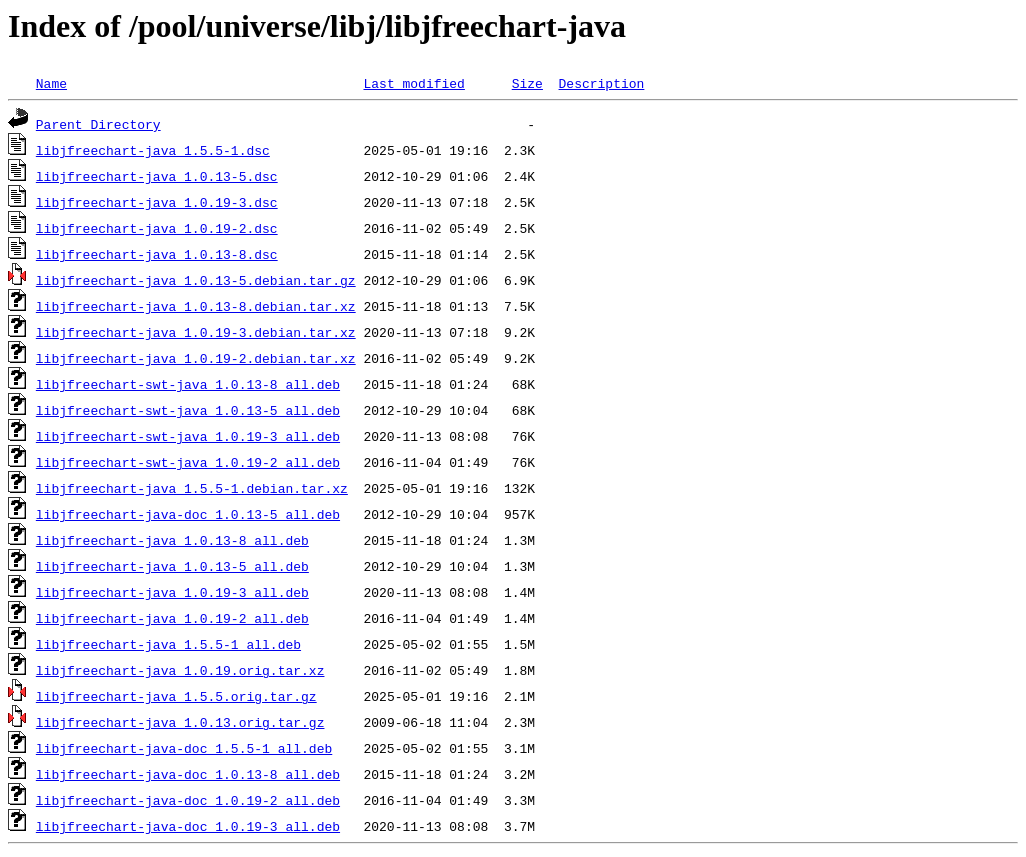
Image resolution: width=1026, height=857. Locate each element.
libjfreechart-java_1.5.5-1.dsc (153, 150)
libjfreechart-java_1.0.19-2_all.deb (172, 618)
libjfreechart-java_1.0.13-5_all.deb (172, 566)
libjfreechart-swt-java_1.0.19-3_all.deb (188, 436)
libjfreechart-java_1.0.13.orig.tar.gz (180, 722)
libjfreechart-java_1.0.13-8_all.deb (172, 540)
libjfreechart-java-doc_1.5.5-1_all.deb (184, 748)
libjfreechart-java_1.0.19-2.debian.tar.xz (196, 358)
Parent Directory (98, 124)
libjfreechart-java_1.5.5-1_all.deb (168, 644)
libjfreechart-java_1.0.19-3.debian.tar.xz (196, 332)
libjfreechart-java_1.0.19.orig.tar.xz (180, 670)
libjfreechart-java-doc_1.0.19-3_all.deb (188, 826)
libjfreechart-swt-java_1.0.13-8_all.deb (188, 384)
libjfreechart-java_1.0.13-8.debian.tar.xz (196, 306)
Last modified (413, 83)
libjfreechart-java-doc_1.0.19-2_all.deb (188, 800)
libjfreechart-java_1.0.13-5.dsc (157, 176)
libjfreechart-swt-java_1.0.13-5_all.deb (188, 410)
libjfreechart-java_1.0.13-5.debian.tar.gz (196, 280)
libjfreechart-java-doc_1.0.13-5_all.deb (188, 514)
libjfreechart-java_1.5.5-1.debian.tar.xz (192, 488)
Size (527, 83)
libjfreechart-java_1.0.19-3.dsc (157, 202)
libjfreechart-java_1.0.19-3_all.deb (172, 592)
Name (51, 83)
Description (601, 83)
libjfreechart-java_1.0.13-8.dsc (157, 254)
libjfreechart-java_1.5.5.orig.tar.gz (176, 696)
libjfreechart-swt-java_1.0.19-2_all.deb (188, 462)
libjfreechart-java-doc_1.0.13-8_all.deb (188, 774)
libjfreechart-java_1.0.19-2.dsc (157, 228)
